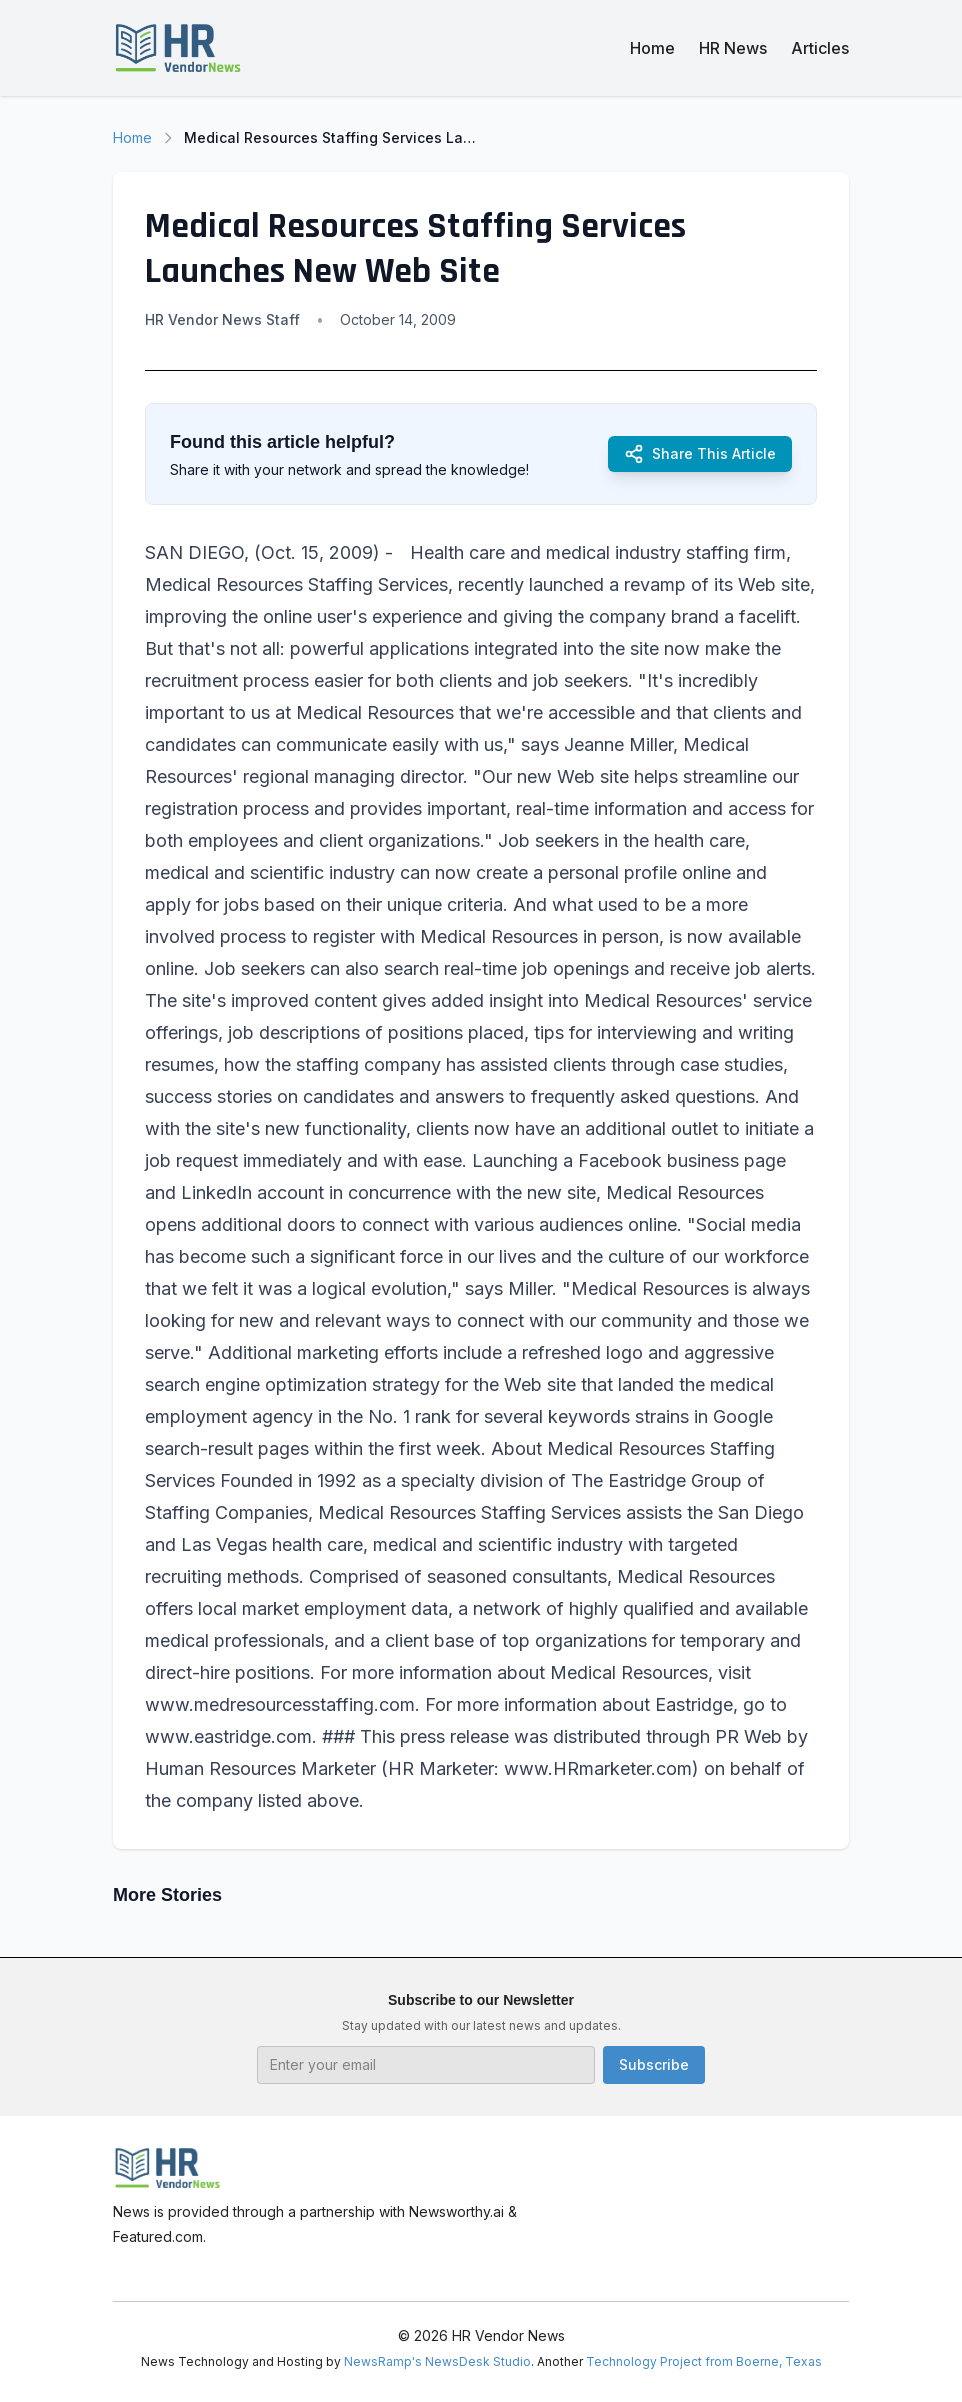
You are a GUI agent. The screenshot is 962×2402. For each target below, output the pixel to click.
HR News (733, 48)
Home (652, 48)
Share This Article (700, 454)
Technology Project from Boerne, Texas (704, 2361)
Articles (820, 48)
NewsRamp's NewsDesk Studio (437, 2361)
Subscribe (654, 2064)
